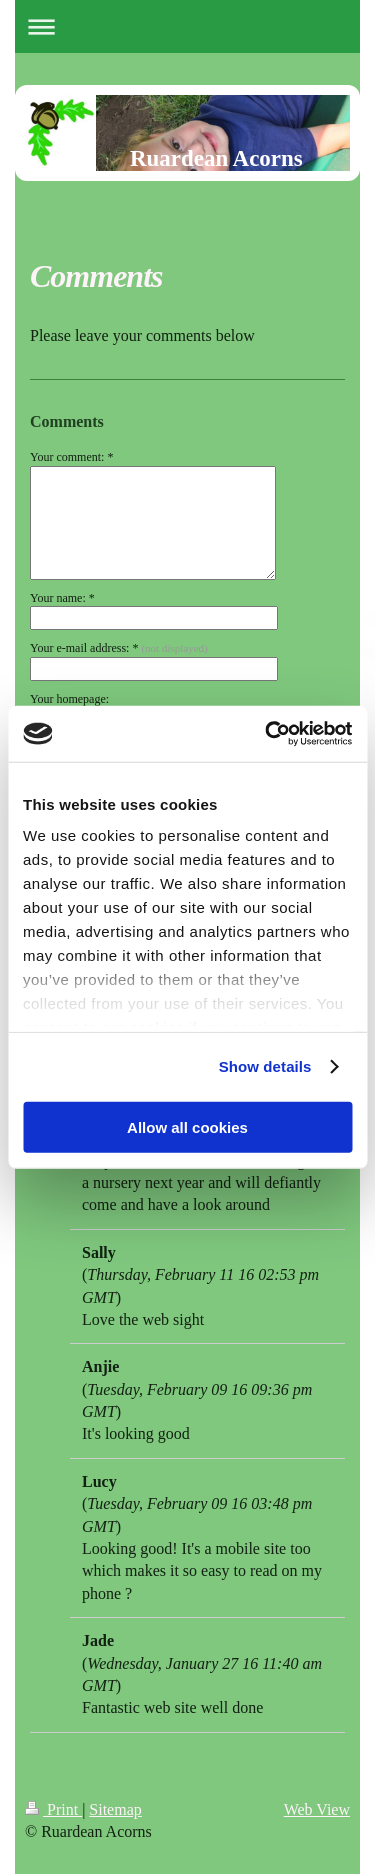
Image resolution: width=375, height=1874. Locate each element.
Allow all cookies (187, 1126)
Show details (265, 1066)
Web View (317, 1809)
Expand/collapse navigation (187, 26)
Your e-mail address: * (119, 648)
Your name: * (62, 598)
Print (53, 1809)
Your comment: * (71, 457)
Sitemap (115, 1809)
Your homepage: (69, 699)
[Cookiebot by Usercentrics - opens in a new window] (267, 734)
